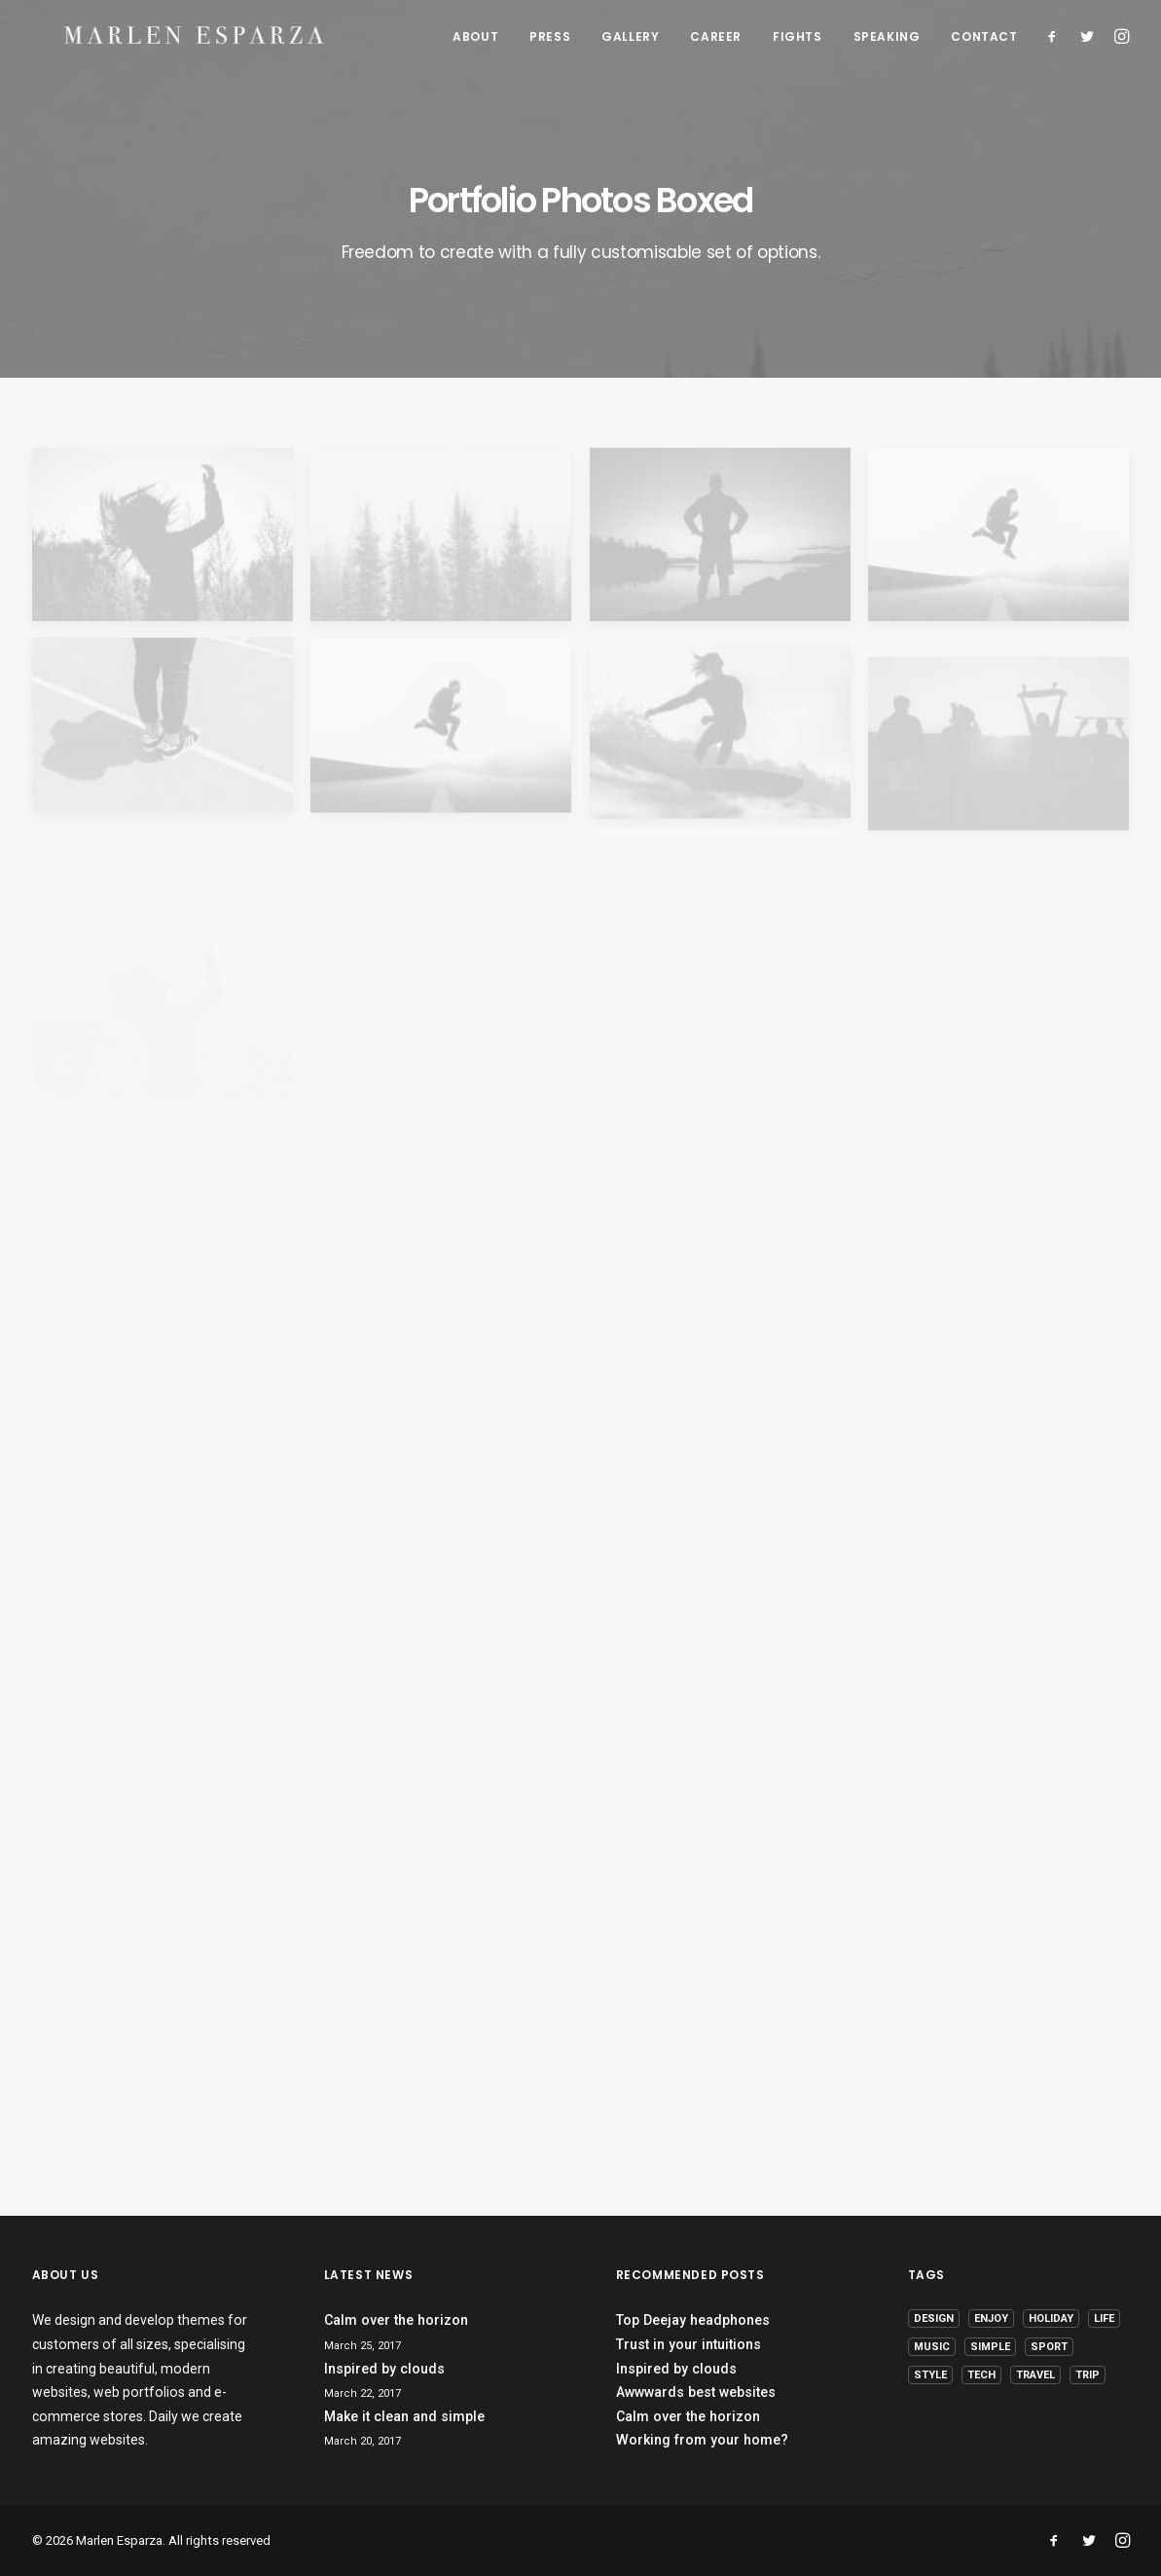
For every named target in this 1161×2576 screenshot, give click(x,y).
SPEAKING (887, 39)
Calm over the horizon (396, 2320)
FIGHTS (797, 39)
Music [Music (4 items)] (932, 2346)
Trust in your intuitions (688, 2344)
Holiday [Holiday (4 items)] (1051, 2318)
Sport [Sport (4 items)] (1049, 2346)
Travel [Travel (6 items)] (1035, 2375)
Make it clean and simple (404, 2416)
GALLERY (630, 39)
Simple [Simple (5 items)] (990, 2346)
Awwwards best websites (696, 2392)
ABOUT (475, 39)
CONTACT (984, 39)
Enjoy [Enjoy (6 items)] (991, 2318)
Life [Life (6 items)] (1104, 2318)
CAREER (716, 39)
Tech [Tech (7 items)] (981, 2375)
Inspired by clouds (384, 2368)
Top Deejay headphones (693, 2320)
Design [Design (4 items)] (934, 2318)
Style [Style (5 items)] (930, 2375)
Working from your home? (702, 2439)
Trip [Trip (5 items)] (1087, 2375)
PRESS (549, 39)
